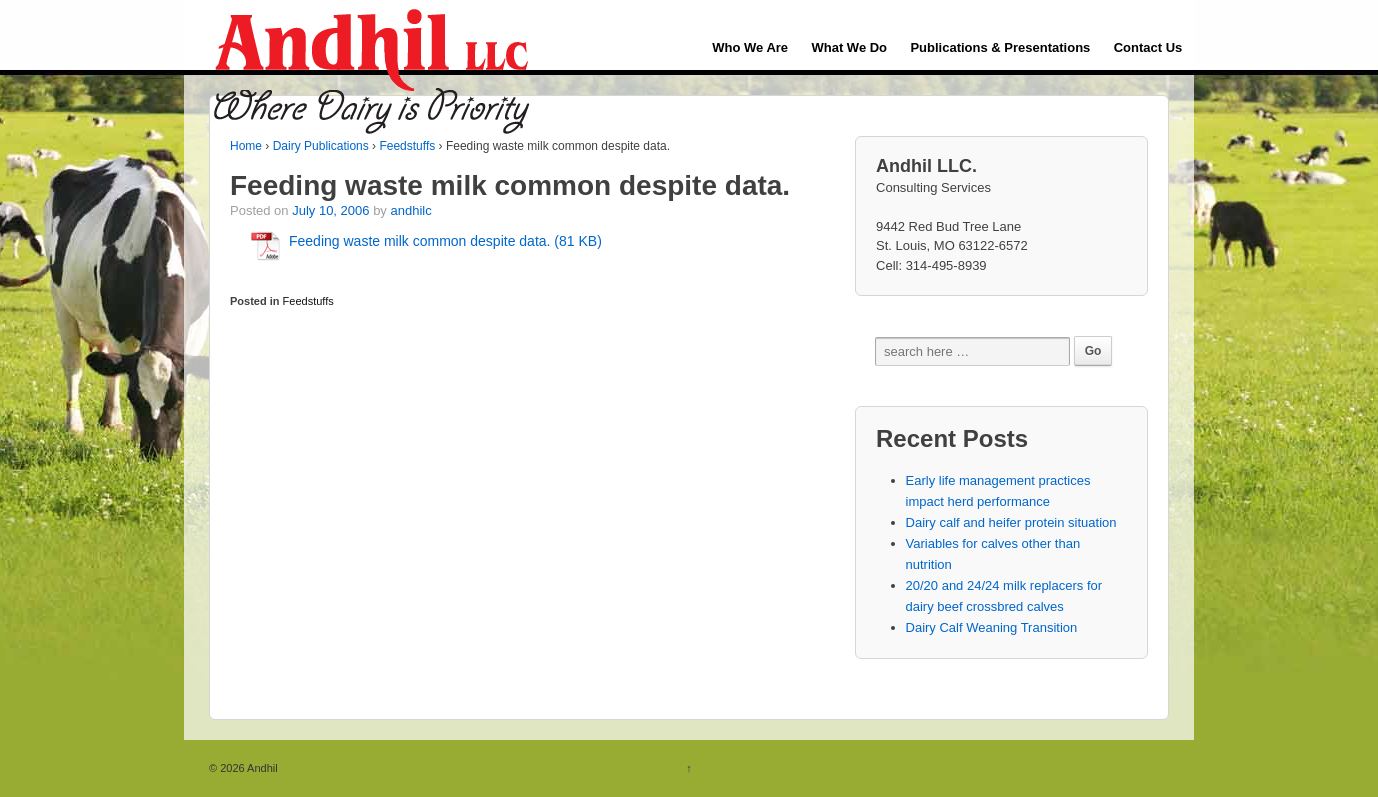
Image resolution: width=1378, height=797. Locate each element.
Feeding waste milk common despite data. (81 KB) (445, 241)
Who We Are (750, 47)
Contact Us (1148, 47)
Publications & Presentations (1000, 47)
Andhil (261, 768)
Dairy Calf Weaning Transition (992, 627)
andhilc (410, 210)
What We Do (849, 47)
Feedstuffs (407, 146)
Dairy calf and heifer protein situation (1011, 522)
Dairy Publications (321, 146)
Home (246, 146)
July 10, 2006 (330, 210)
